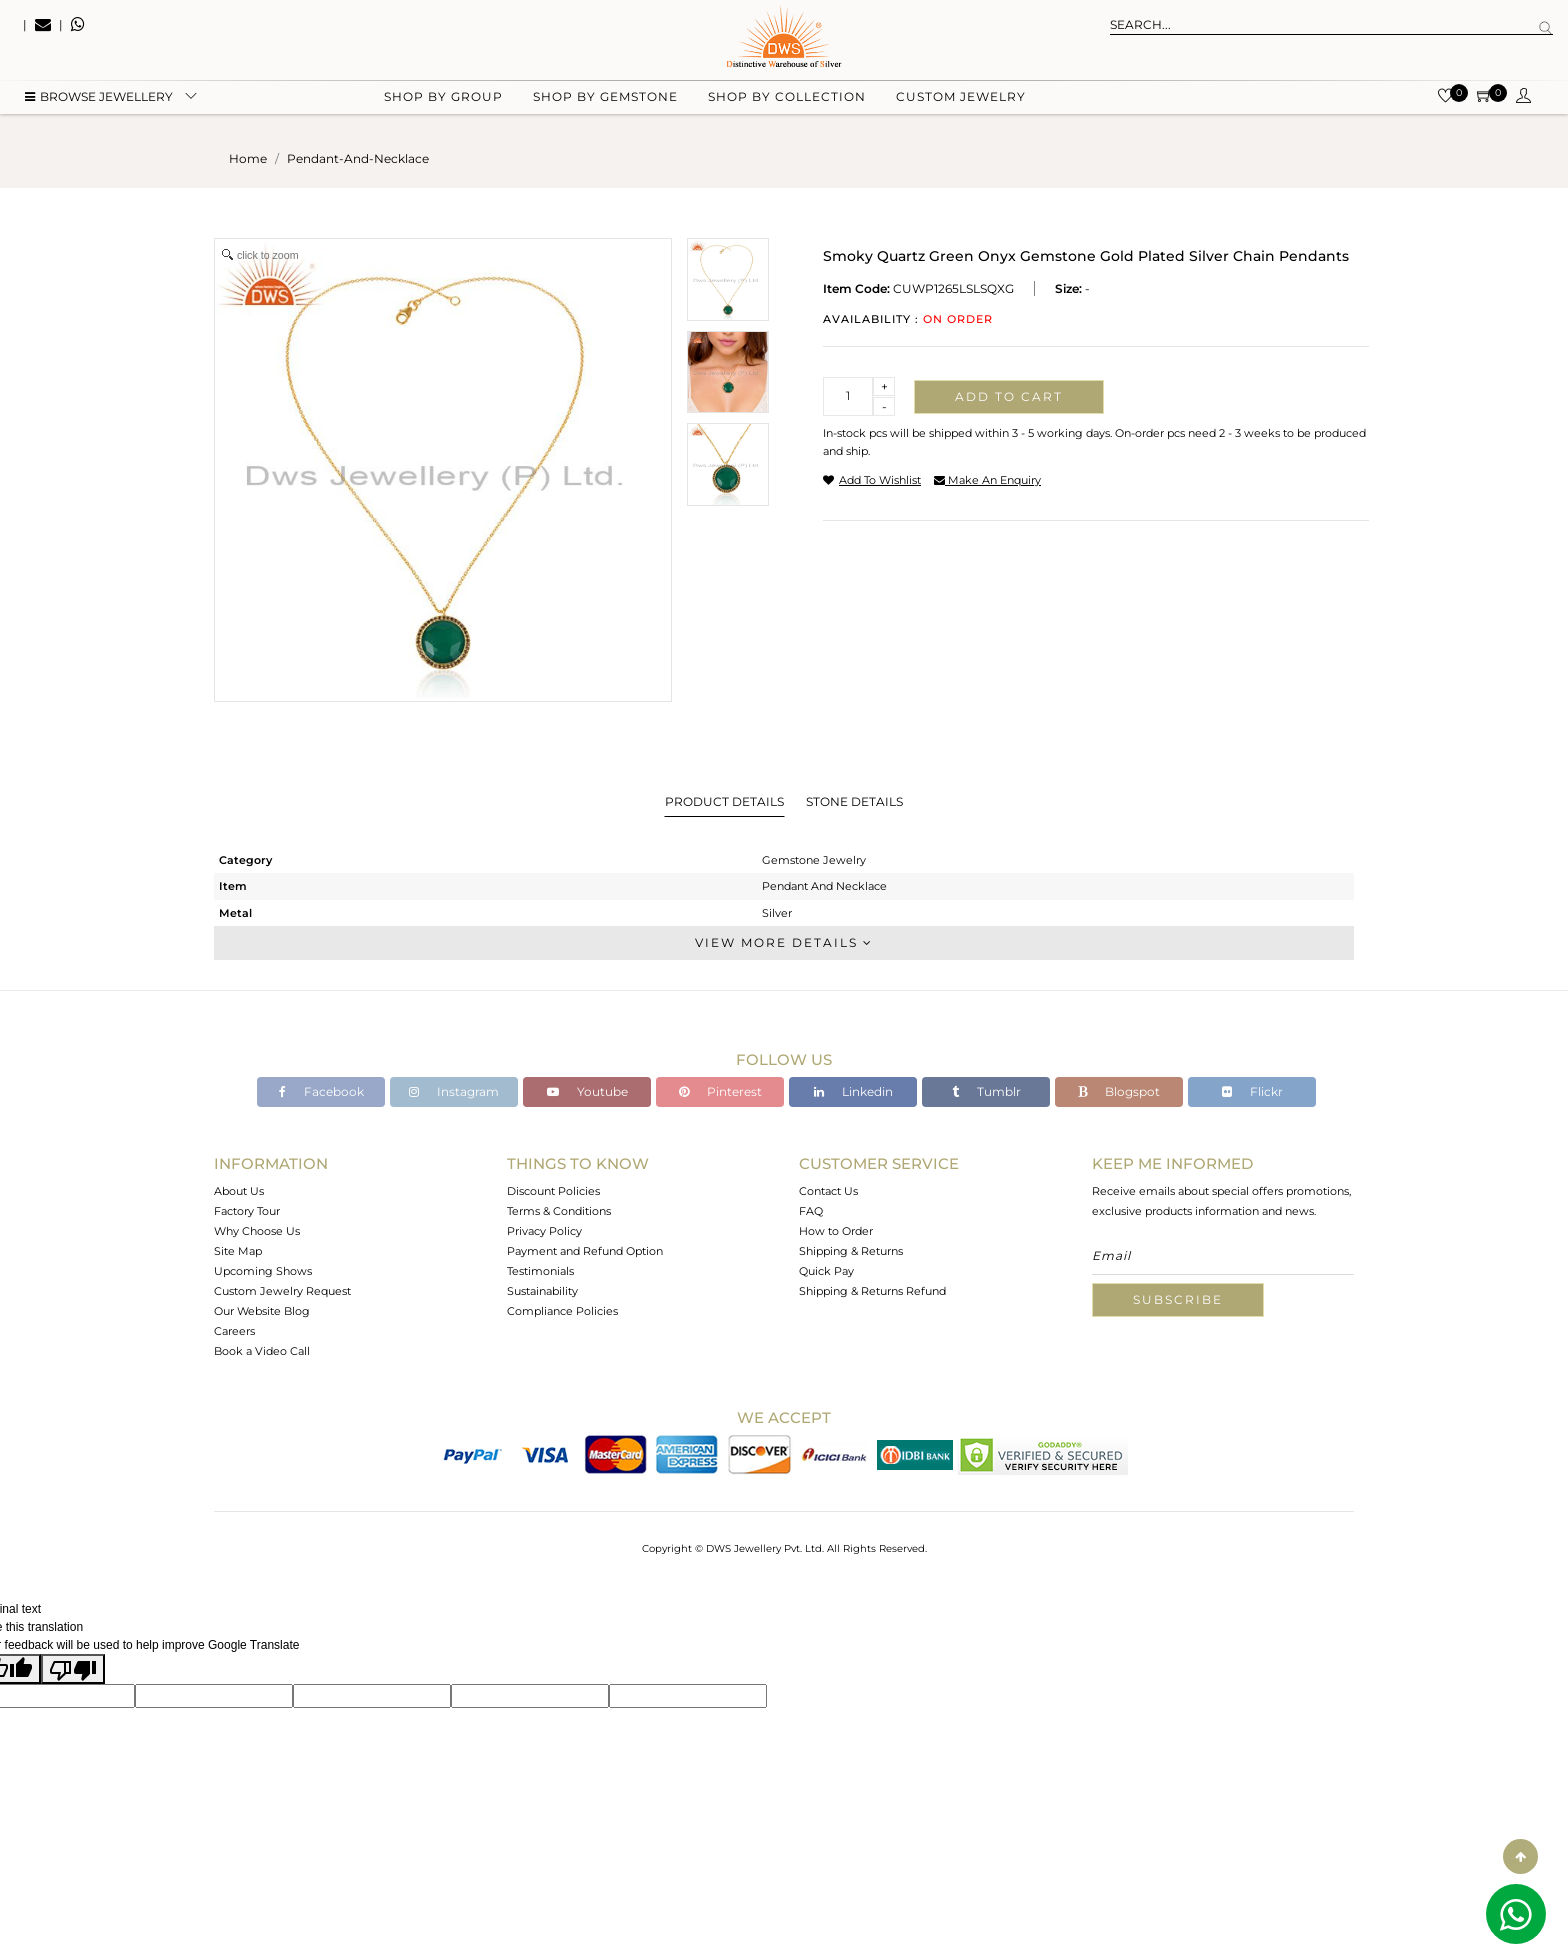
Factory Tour (247, 1211)
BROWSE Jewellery (99, 100)
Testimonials (540, 1271)
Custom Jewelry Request (282, 1291)
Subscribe (1178, 1299)
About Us (239, 1191)
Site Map (238, 1251)
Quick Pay (826, 1271)
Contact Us (828, 1191)
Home (248, 158)
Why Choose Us (257, 1231)
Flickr (1252, 1091)
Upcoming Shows (263, 1271)
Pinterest (720, 1091)
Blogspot (1119, 1091)
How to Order (836, 1231)
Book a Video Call (262, 1351)
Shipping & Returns (851, 1251)
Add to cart (1009, 396)
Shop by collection (787, 100)
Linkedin (853, 1091)
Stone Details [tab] (854, 801)
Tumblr (986, 1091)
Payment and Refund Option (585, 1251)
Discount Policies (553, 1191)
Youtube (587, 1091)
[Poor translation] (73, 1669)
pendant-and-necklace (358, 158)
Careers (234, 1331)
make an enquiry (987, 480)
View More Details (784, 942)
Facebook (321, 1091)
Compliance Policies (562, 1311)
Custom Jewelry (961, 100)
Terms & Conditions (559, 1211)
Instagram (454, 1091)
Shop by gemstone (605, 100)
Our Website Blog (262, 1311)
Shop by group (443, 100)
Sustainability (542, 1291)
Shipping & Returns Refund (872, 1291)
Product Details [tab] (724, 801)
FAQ (811, 1211)
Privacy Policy (544, 1231)
